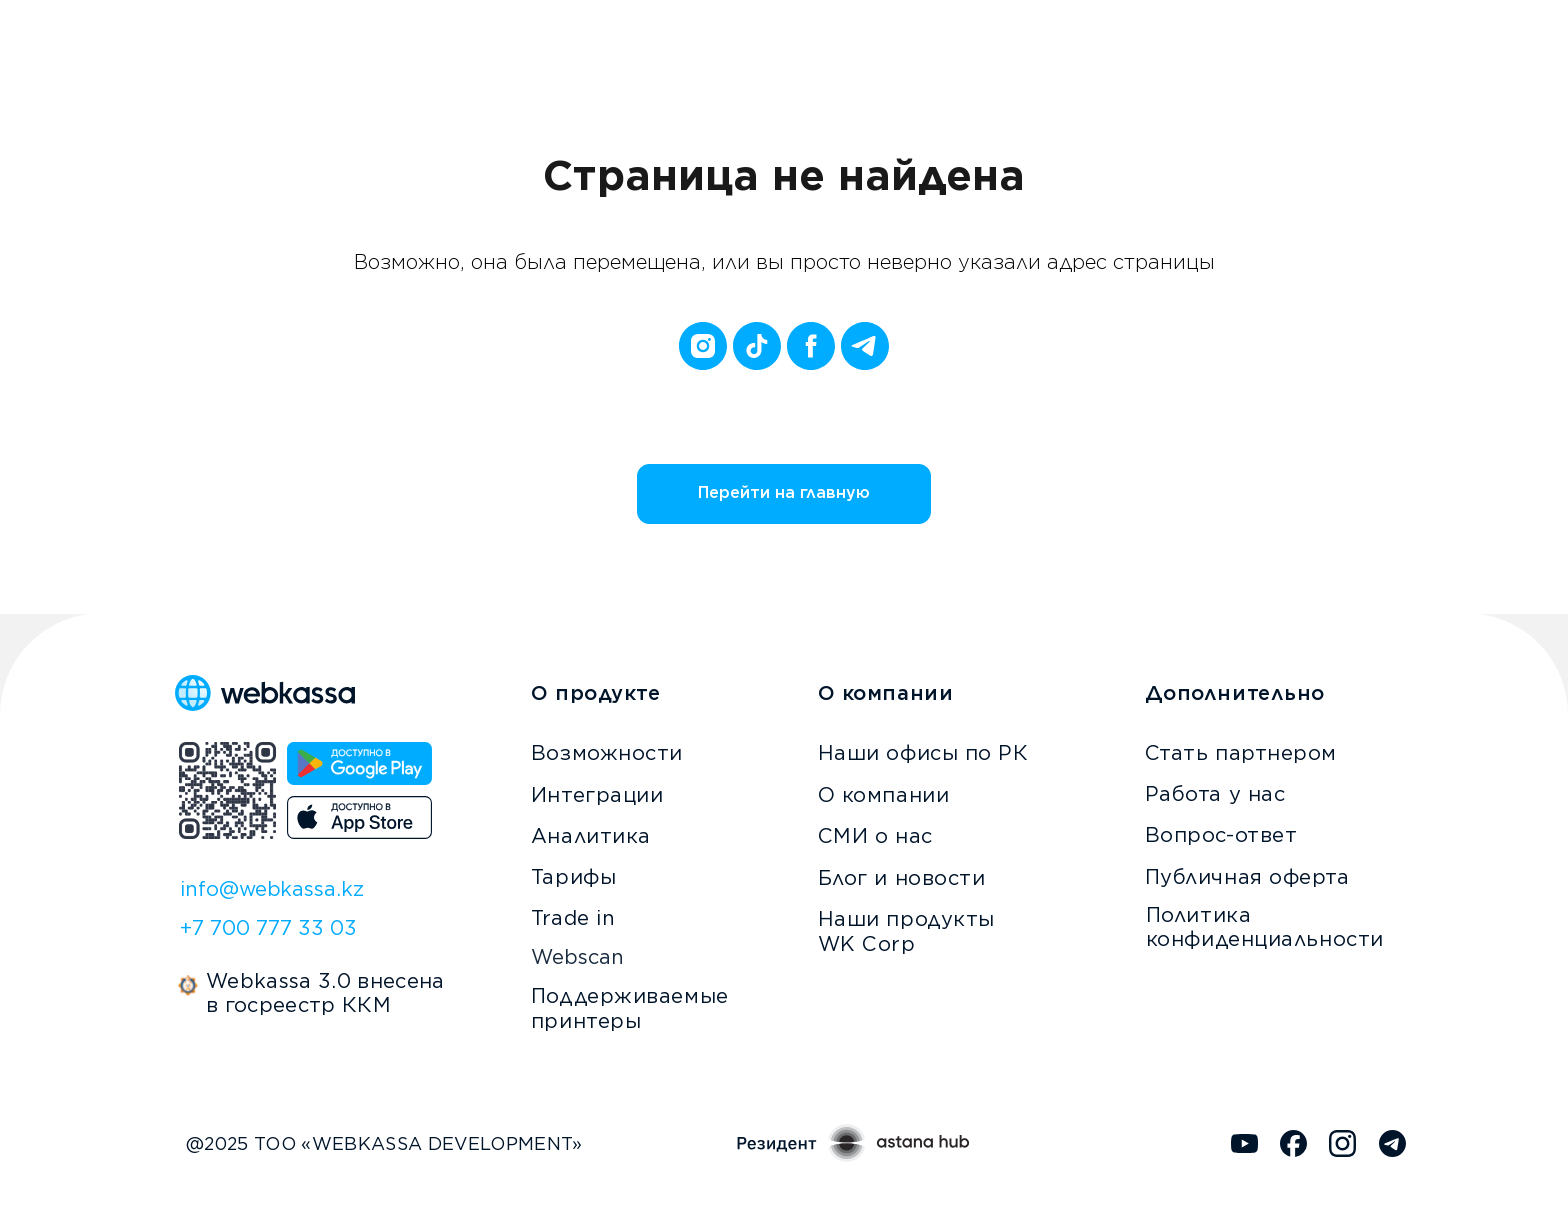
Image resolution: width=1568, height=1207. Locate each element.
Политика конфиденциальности (1265, 927)
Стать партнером (1241, 753)
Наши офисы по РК (923, 753)
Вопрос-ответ (1221, 835)
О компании (884, 795)
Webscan (577, 957)
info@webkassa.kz (271, 889)
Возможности (607, 753)
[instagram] (703, 346)
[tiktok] (757, 346)
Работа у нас (1215, 794)
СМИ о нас (875, 836)
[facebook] (811, 346)
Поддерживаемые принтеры (630, 1008)
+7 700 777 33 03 (268, 928)
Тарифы (573, 877)
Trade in (573, 918)
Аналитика (591, 836)
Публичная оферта (1247, 877)
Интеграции (597, 795)
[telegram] (865, 346)
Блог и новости (902, 878)
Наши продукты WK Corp (906, 931)
